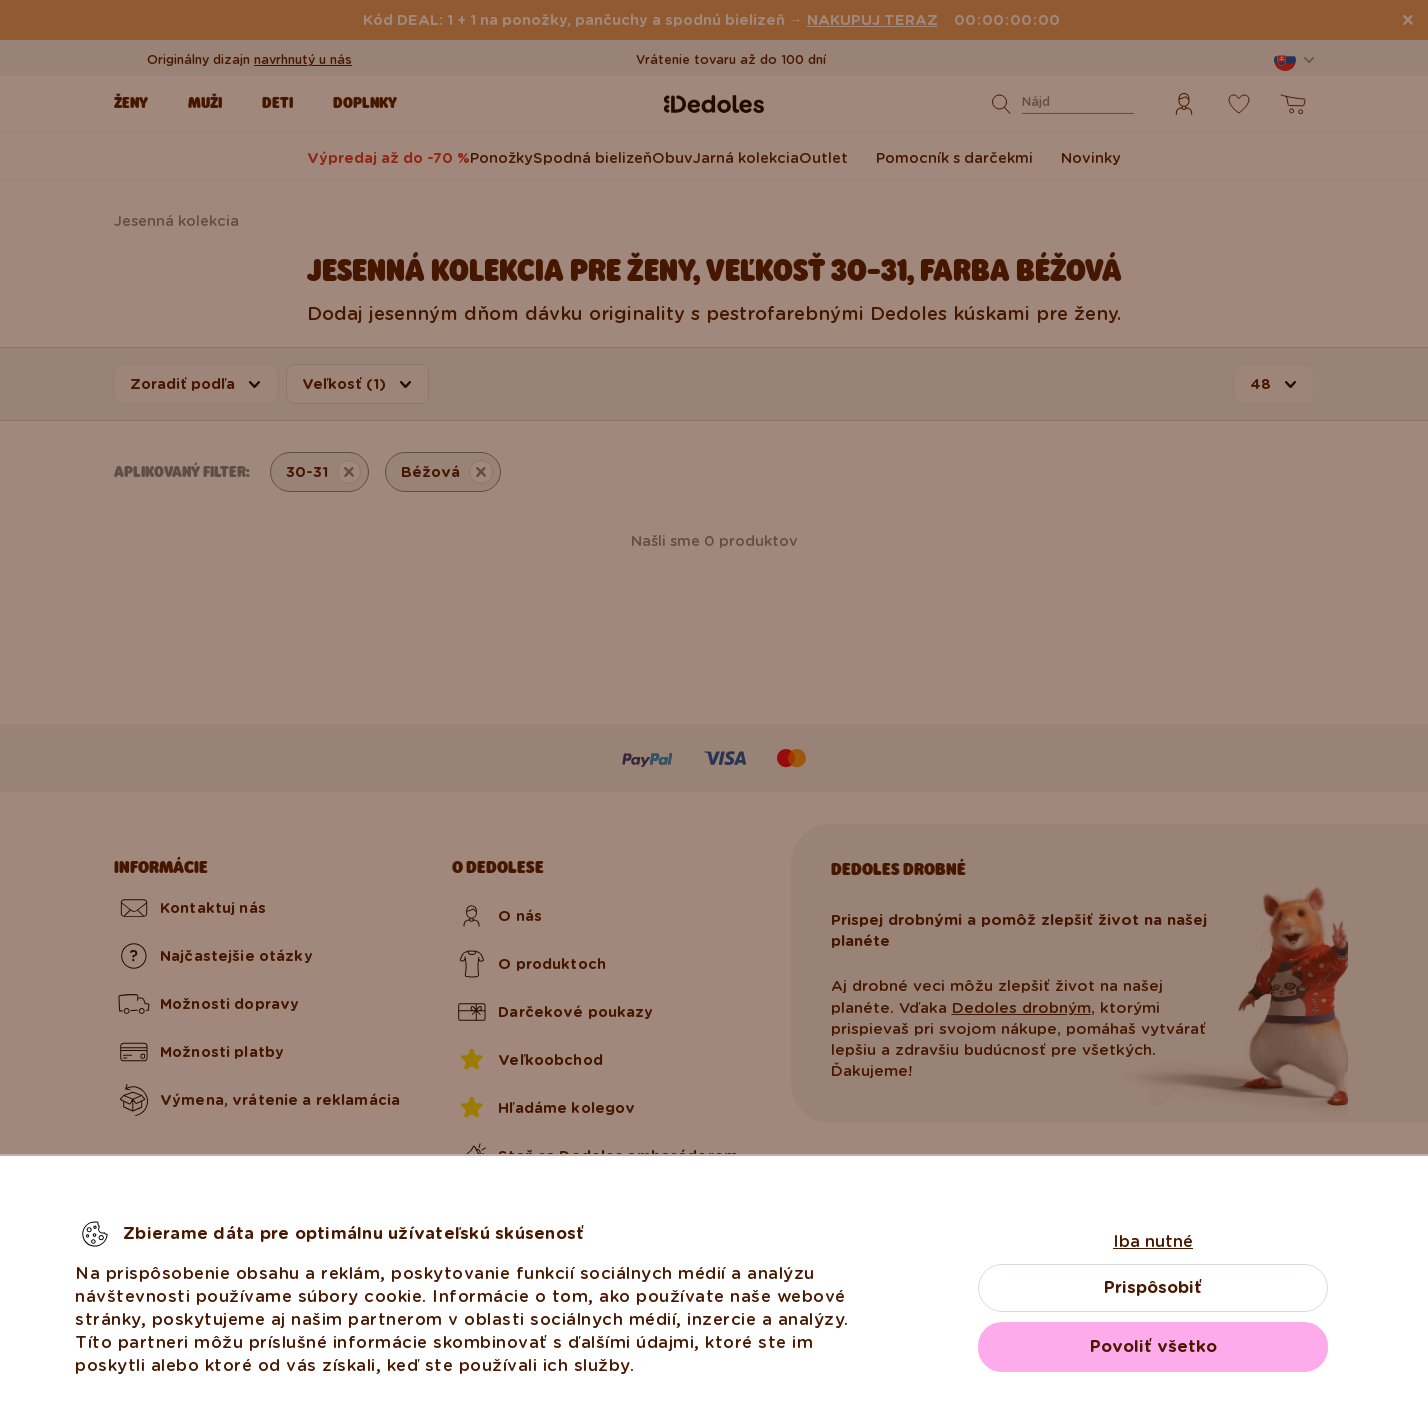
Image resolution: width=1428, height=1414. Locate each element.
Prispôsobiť (1153, 1287)
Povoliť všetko (1153, 1346)
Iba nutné (1153, 1241)
